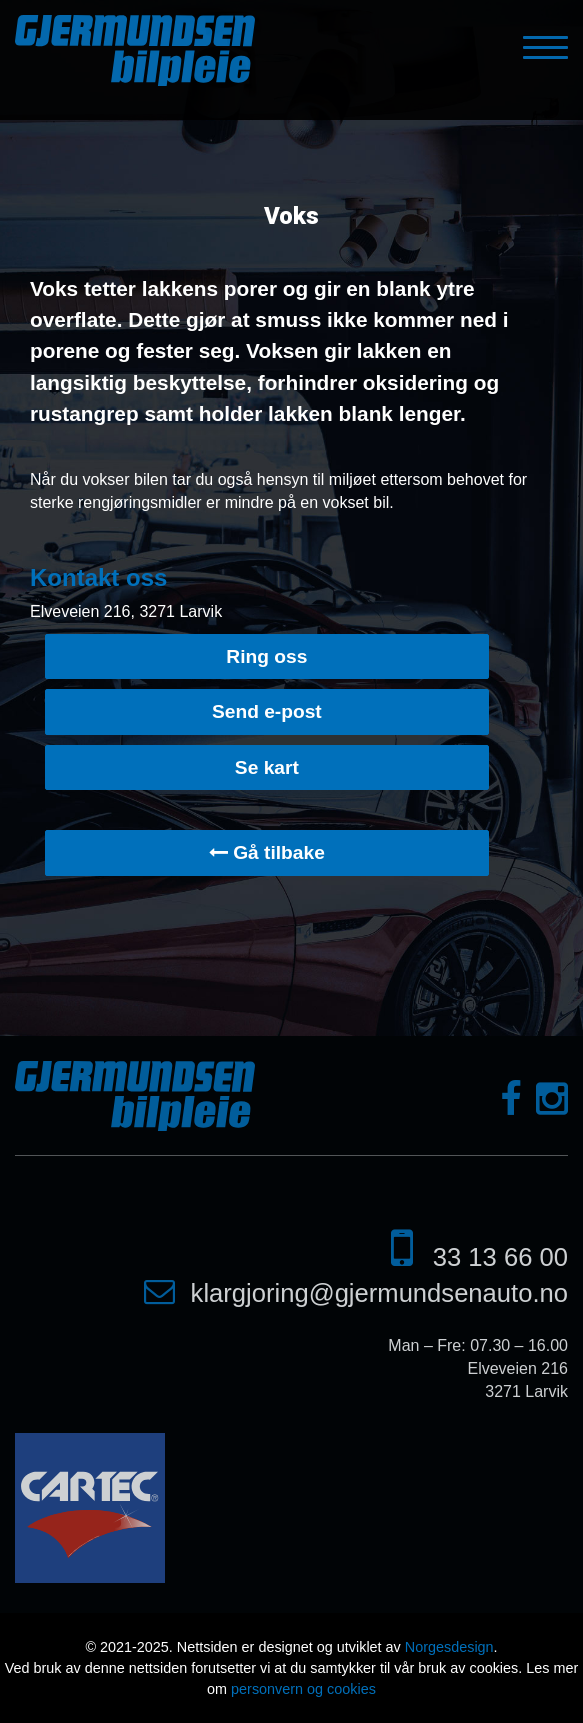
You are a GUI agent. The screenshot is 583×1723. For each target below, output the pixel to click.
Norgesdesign (449, 1647)
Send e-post (267, 711)
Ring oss (266, 656)
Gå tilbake (267, 852)
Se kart (267, 767)
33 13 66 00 (500, 1257)
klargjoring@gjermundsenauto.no (379, 1293)
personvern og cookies (303, 1689)
